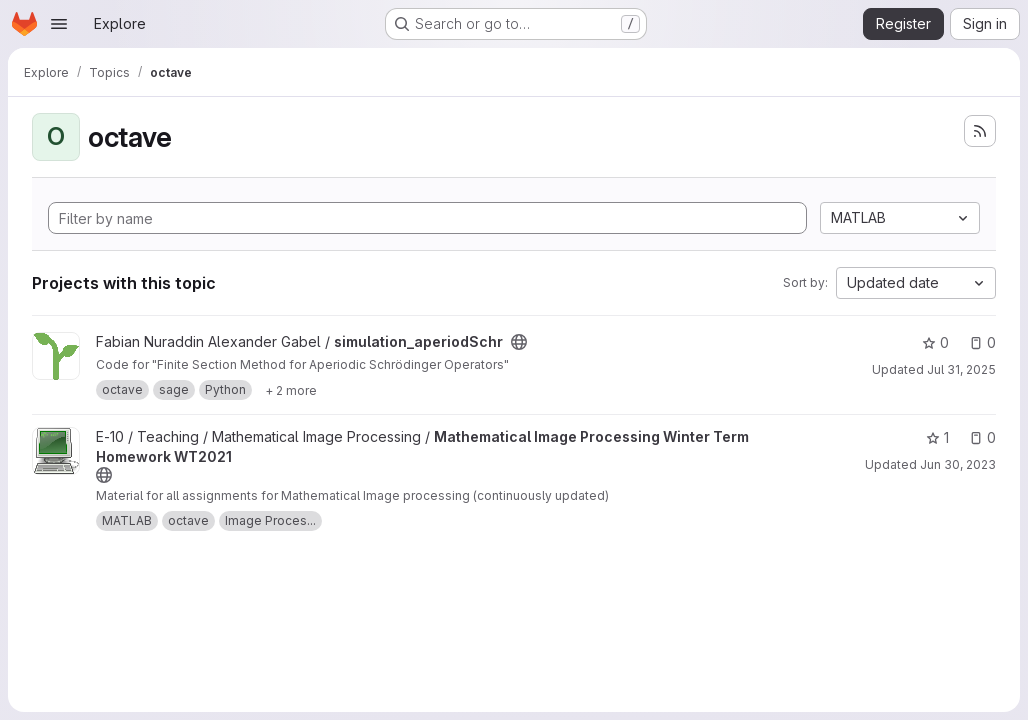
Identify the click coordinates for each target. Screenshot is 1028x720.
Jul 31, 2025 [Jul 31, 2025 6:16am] (961, 369)
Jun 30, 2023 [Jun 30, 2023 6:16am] (958, 464)
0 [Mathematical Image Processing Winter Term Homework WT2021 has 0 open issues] (982, 437)
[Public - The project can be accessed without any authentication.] (519, 342)
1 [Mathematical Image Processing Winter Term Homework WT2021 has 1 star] (937, 437)
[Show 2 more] (291, 390)
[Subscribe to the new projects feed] (980, 131)
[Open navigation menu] (59, 24)
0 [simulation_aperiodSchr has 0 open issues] (982, 342)
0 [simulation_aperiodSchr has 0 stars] (935, 342)
